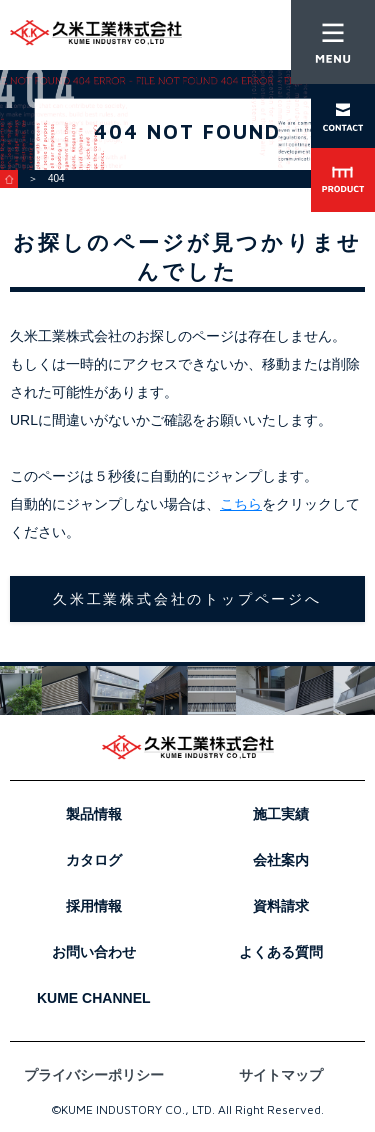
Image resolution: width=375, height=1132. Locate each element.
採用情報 (94, 906)
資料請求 (281, 906)
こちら (241, 504)
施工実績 (281, 814)
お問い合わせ (94, 952)
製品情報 (94, 814)
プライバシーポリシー (94, 1075)
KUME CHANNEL (94, 998)
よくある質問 (281, 952)
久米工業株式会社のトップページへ (187, 598)
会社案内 (281, 860)
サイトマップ (281, 1075)
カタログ (94, 860)
